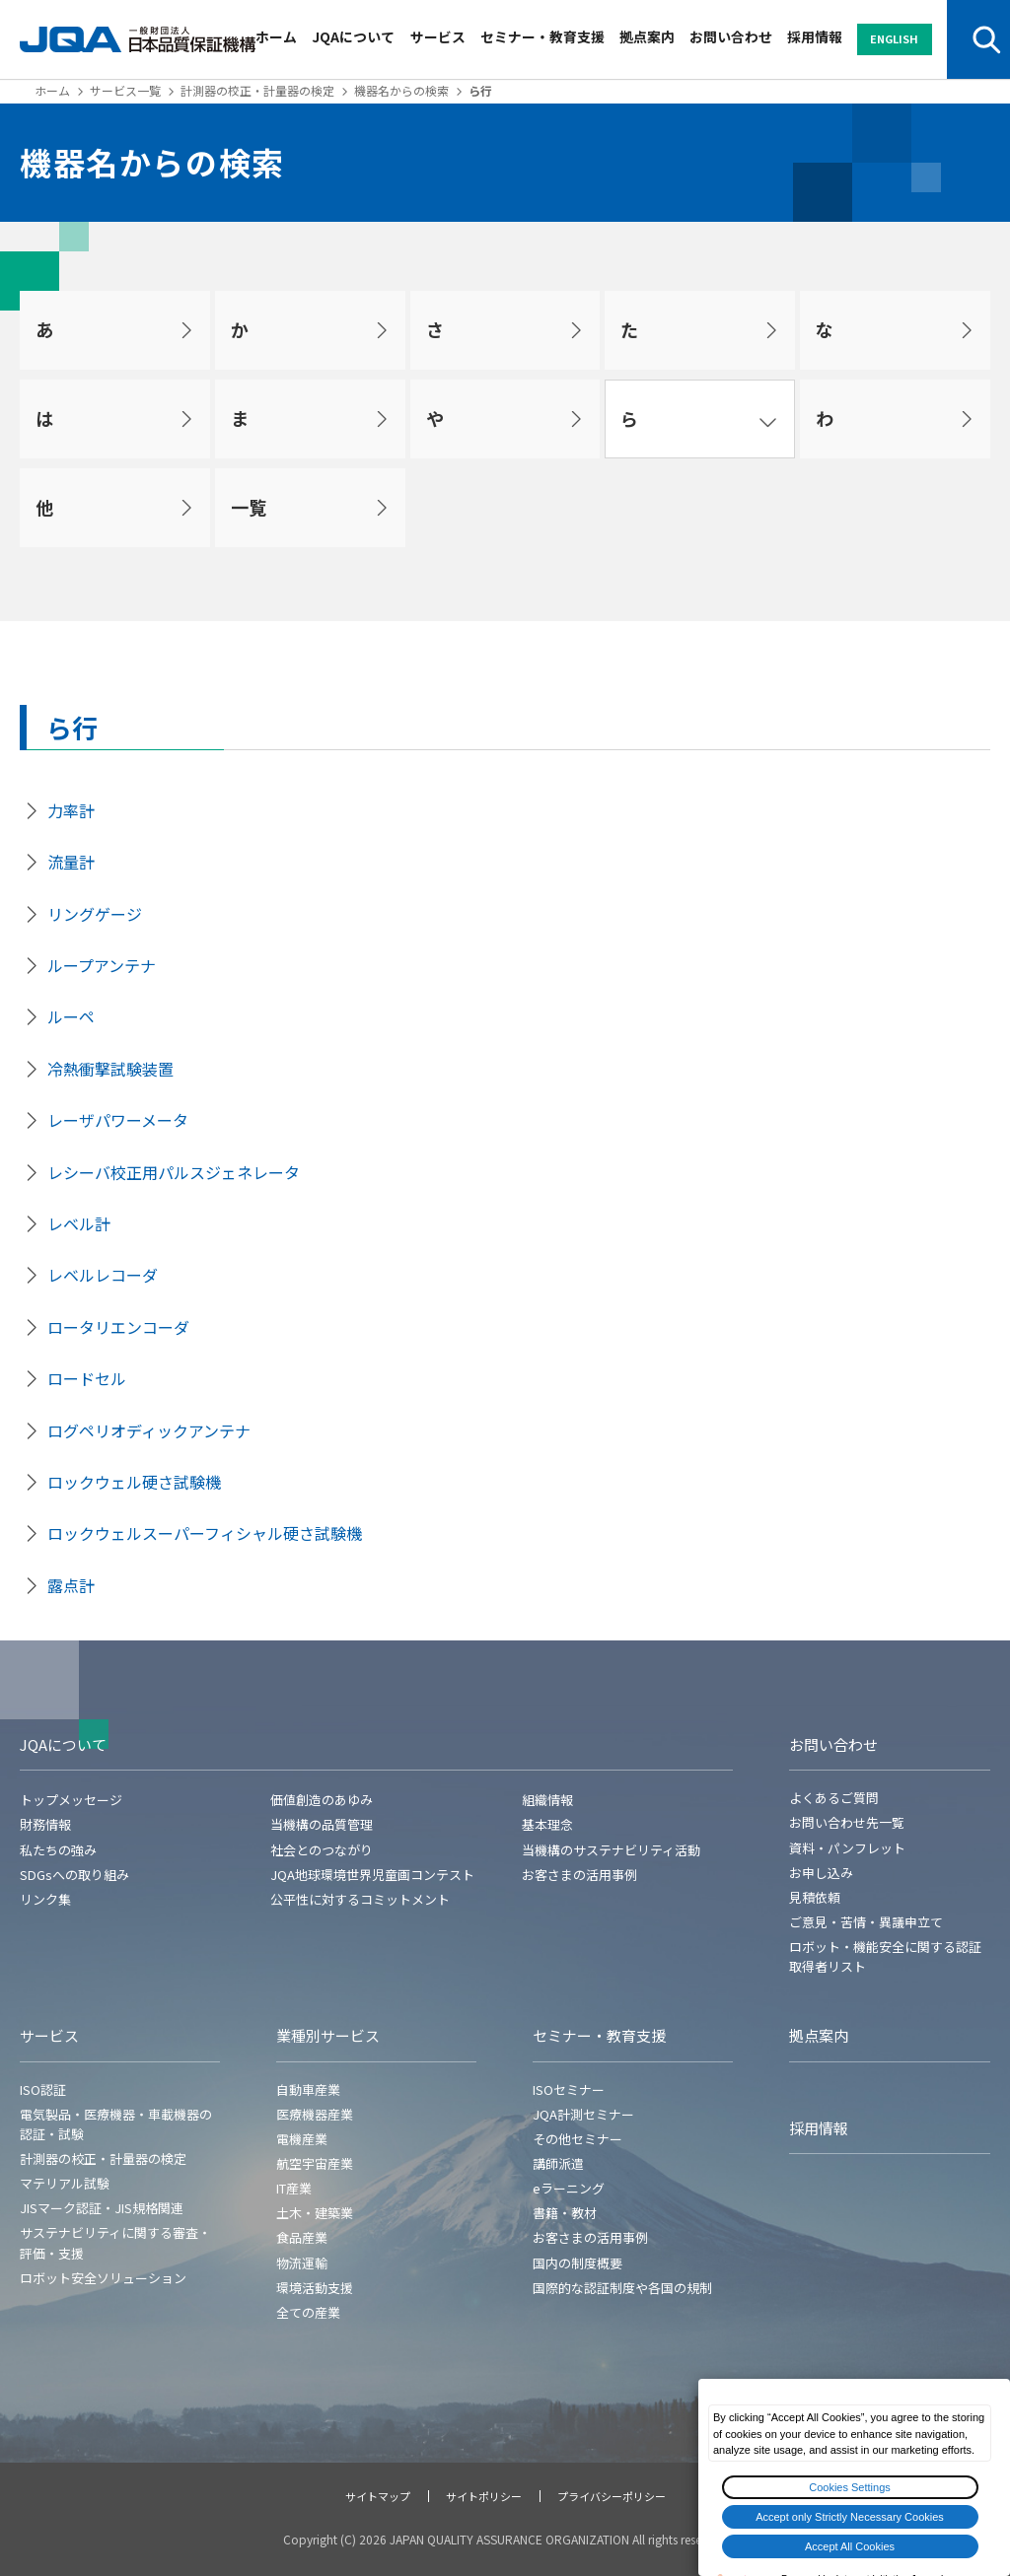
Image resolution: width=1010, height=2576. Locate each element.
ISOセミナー (569, 2089)
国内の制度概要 (577, 2263)
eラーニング (569, 2188)
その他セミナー (577, 2138)
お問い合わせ (730, 36)
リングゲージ (94, 914)
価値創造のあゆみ (321, 1799)
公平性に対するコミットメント (360, 1899)
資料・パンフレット (847, 1848)
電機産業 (301, 2138)
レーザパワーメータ (117, 1120)
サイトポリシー (484, 2496)
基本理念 (547, 1824)
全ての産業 (308, 2312)
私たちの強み (58, 1850)
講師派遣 (558, 2163)
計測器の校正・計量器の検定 (257, 90)
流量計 (71, 861)
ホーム (276, 36)
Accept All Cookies (850, 2546)
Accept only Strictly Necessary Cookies (850, 2517)
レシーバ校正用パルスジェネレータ (173, 1172)
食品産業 (301, 2237)
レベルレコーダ (102, 1275)
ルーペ (71, 1016)
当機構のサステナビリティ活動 (611, 1850)
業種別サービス (328, 2035)
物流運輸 (301, 2263)
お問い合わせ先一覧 (846, 1822)
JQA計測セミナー (583, 2114)
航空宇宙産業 (314, 2163)
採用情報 (814, 36)
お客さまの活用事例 (579, 1874)
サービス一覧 (125, 90)
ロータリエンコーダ (118, 1327)
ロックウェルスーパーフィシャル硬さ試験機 (204, 1533)
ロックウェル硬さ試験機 (134, 1482)
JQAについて (353, 36)
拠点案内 (647, 36)
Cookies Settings (850, 2487)
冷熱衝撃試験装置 (110, 1068)
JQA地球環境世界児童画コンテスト (372, 1874)
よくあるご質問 (834, 1797)
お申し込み (821, 1872)
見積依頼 (814, 1897)
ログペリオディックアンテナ (149, 1430)
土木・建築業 (314, 2212)
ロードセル (86, 1378)
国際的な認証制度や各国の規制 (622, 2287)
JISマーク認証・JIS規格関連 (101, 2207)
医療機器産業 (314, 2114)
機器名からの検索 (401, 90)
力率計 (71, 810)
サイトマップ (377, 2496)
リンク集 (45, 1899)
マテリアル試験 (64, 2183)
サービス (438, 36)
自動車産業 (308, 2089)
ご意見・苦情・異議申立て (866, 1922)
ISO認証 (43, 2089)
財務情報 (45, 1824)
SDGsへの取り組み (74, 1874)
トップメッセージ (71, 1799)
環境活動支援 (314, 2287)
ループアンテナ (101, 965)
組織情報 (547, 1799)
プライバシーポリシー (611, 2496)
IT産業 (294, 2188)
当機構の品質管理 (321, 1824)
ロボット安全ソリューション (103, 2277)
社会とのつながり (321, 1850)
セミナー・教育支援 (542, 36)
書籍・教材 (565, 2212)
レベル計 (78, 1223)
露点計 (71, 1585)
